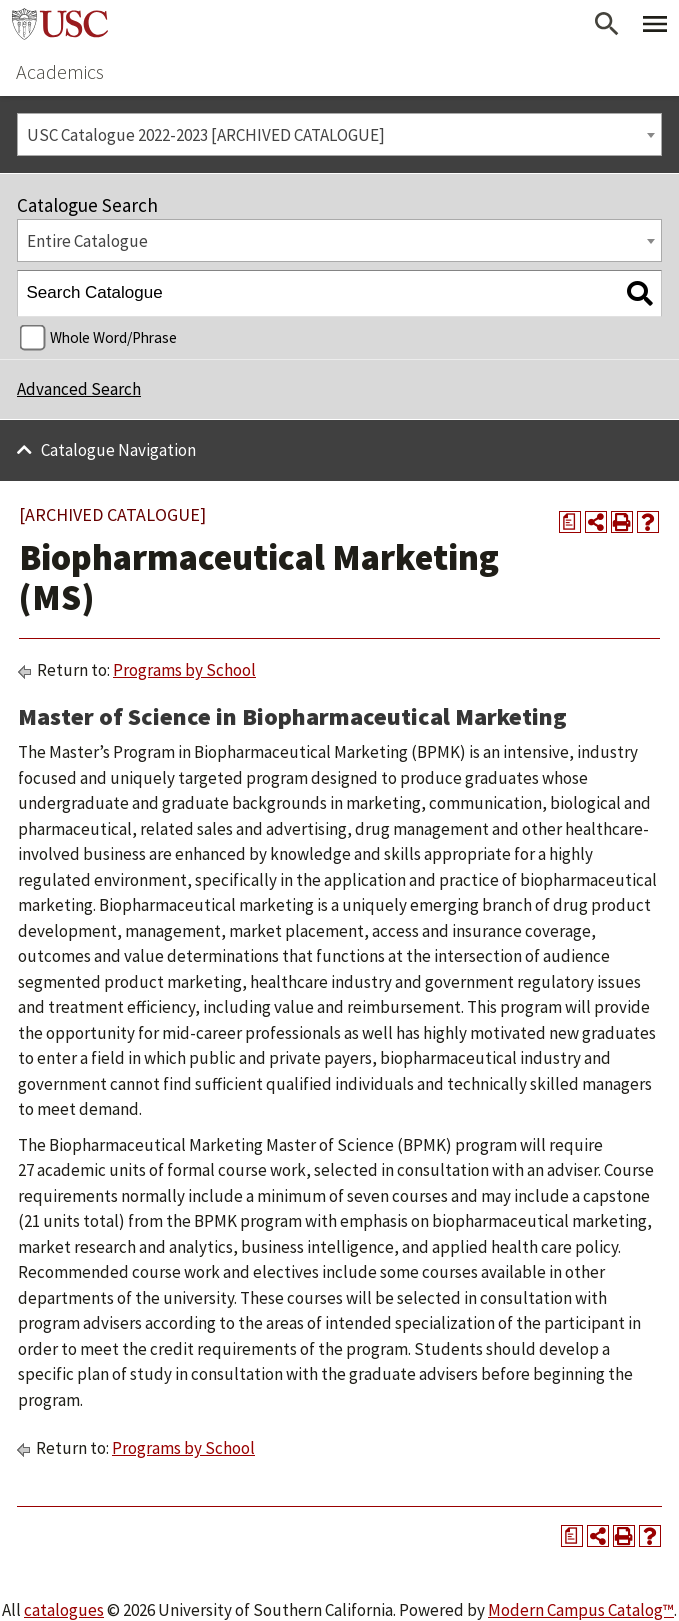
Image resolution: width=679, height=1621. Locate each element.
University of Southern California (60, 24)
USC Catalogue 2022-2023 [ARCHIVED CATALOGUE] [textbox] (206, 135)
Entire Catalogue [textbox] (87, 241)
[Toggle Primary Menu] (655, 24)
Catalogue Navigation (118, 450)
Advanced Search (79, 389)
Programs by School (184, 670)
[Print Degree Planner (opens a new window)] (570, 522)
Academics (60, 71)
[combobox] (339, 134)
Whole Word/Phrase (113, 337)
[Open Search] (607, 24)
